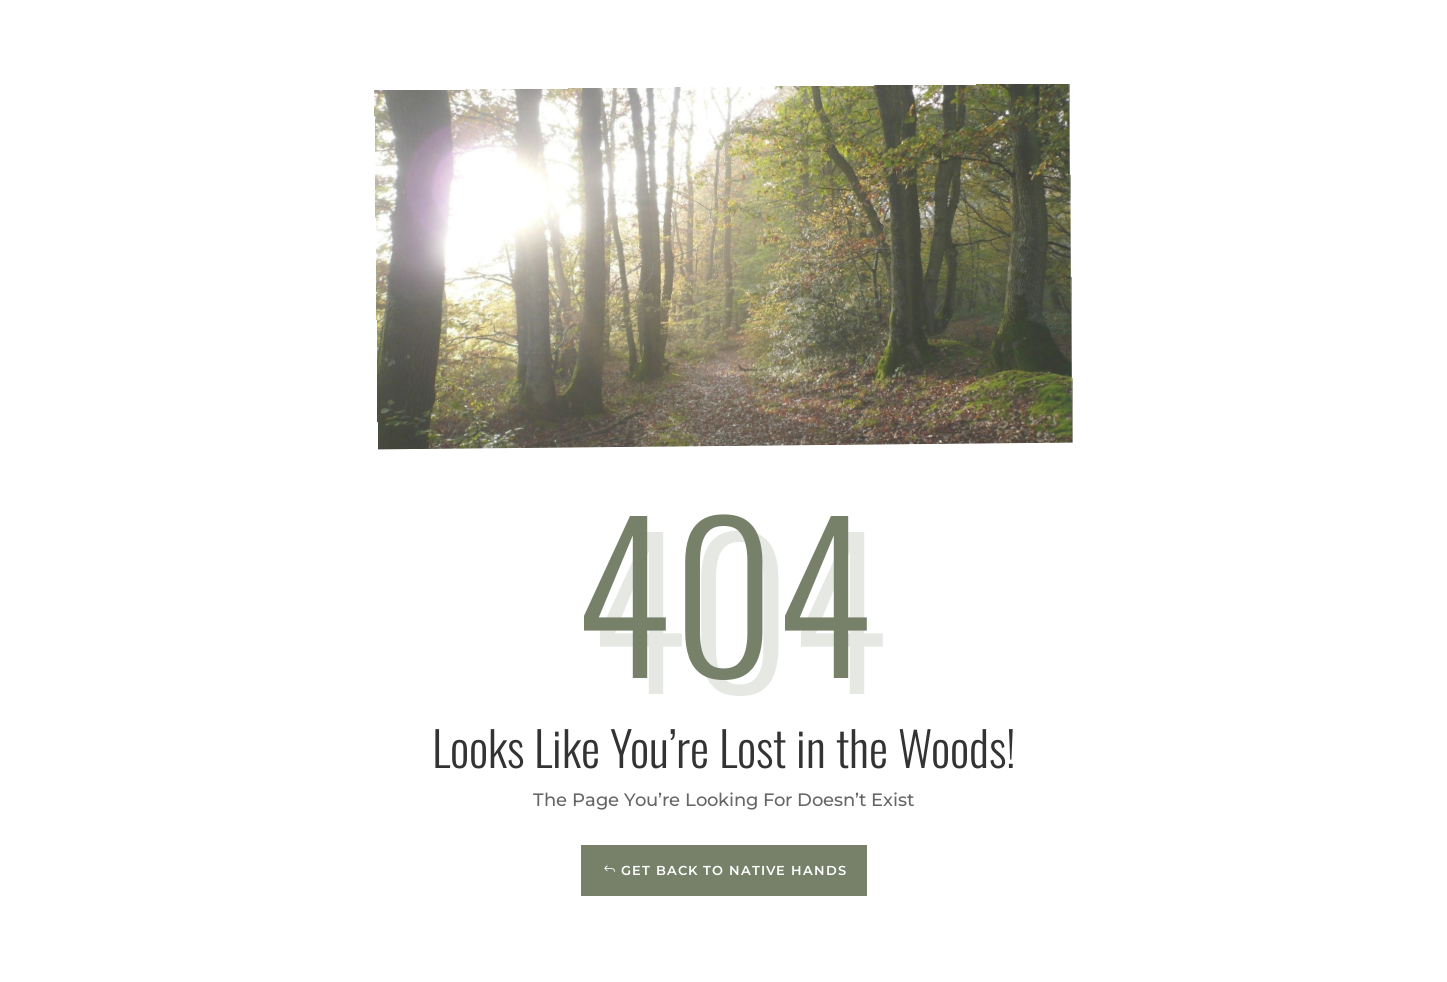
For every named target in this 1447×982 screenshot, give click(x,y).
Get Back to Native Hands (734, 870)
